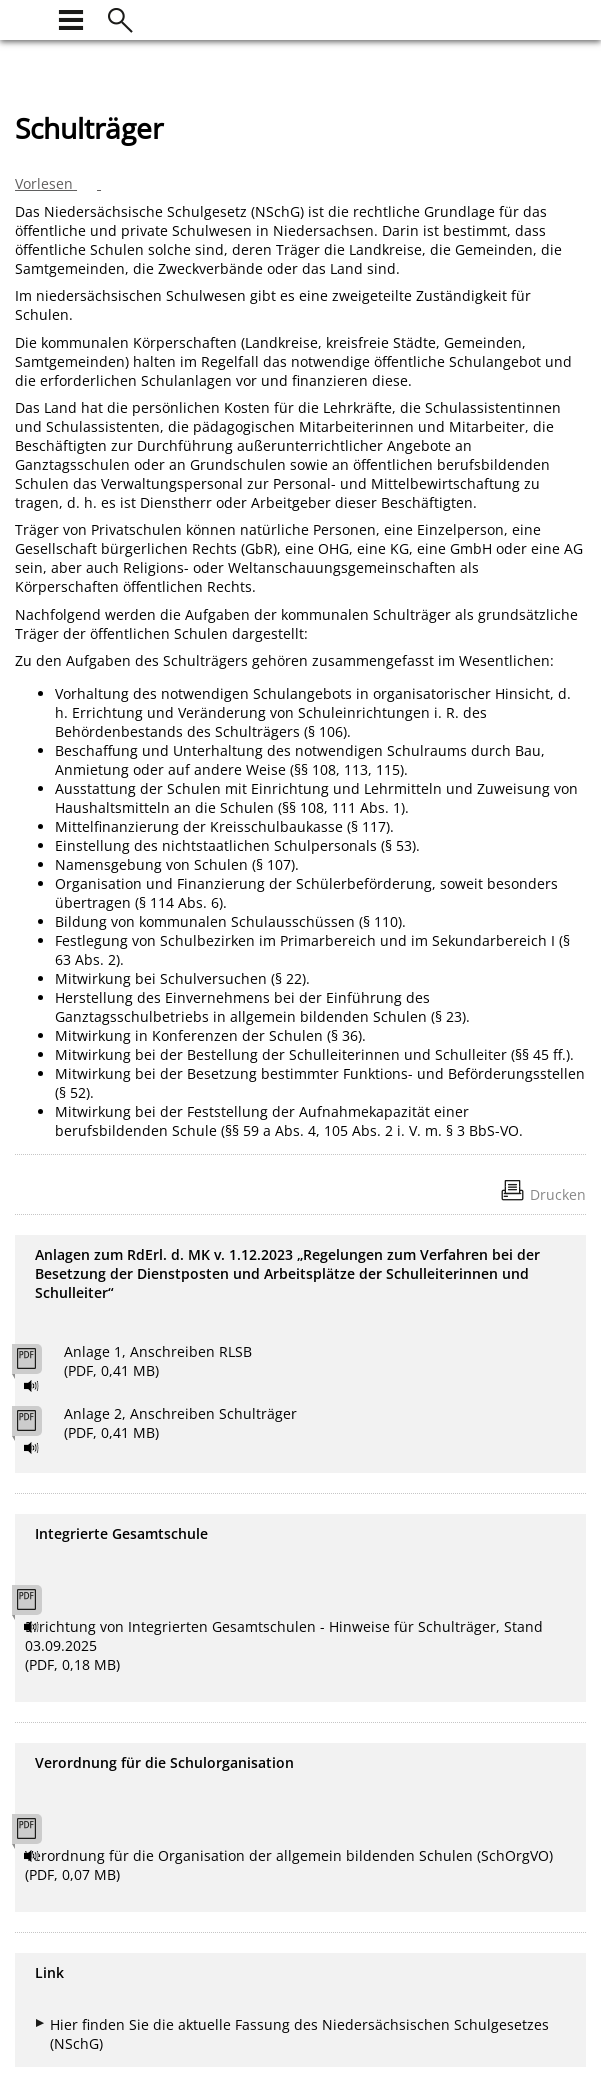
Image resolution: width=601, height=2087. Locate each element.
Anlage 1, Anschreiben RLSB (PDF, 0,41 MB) (158, 1361)
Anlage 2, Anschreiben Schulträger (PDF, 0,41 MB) (180, 1423)
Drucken (558, 1194)
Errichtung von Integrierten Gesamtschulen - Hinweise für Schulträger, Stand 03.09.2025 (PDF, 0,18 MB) (284, 1645)
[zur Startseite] (27, 17)
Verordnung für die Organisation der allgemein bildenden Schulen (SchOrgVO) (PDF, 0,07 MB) (289, 1865)
